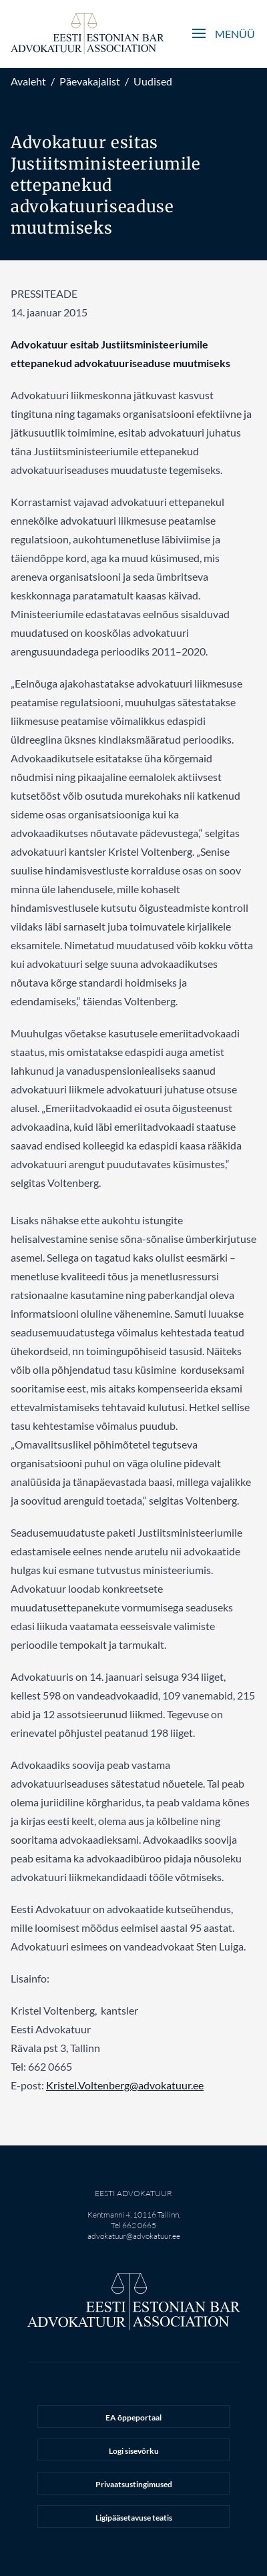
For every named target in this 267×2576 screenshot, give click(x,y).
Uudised (153, 81)
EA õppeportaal (133, 2417)
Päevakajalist (89, 81)
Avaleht (28, 81)
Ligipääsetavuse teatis (133, 2518)
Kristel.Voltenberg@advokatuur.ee (125, 2085)
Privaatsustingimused (133, 2484)
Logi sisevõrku (134, 2451)
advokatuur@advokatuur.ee (133, 2236)
